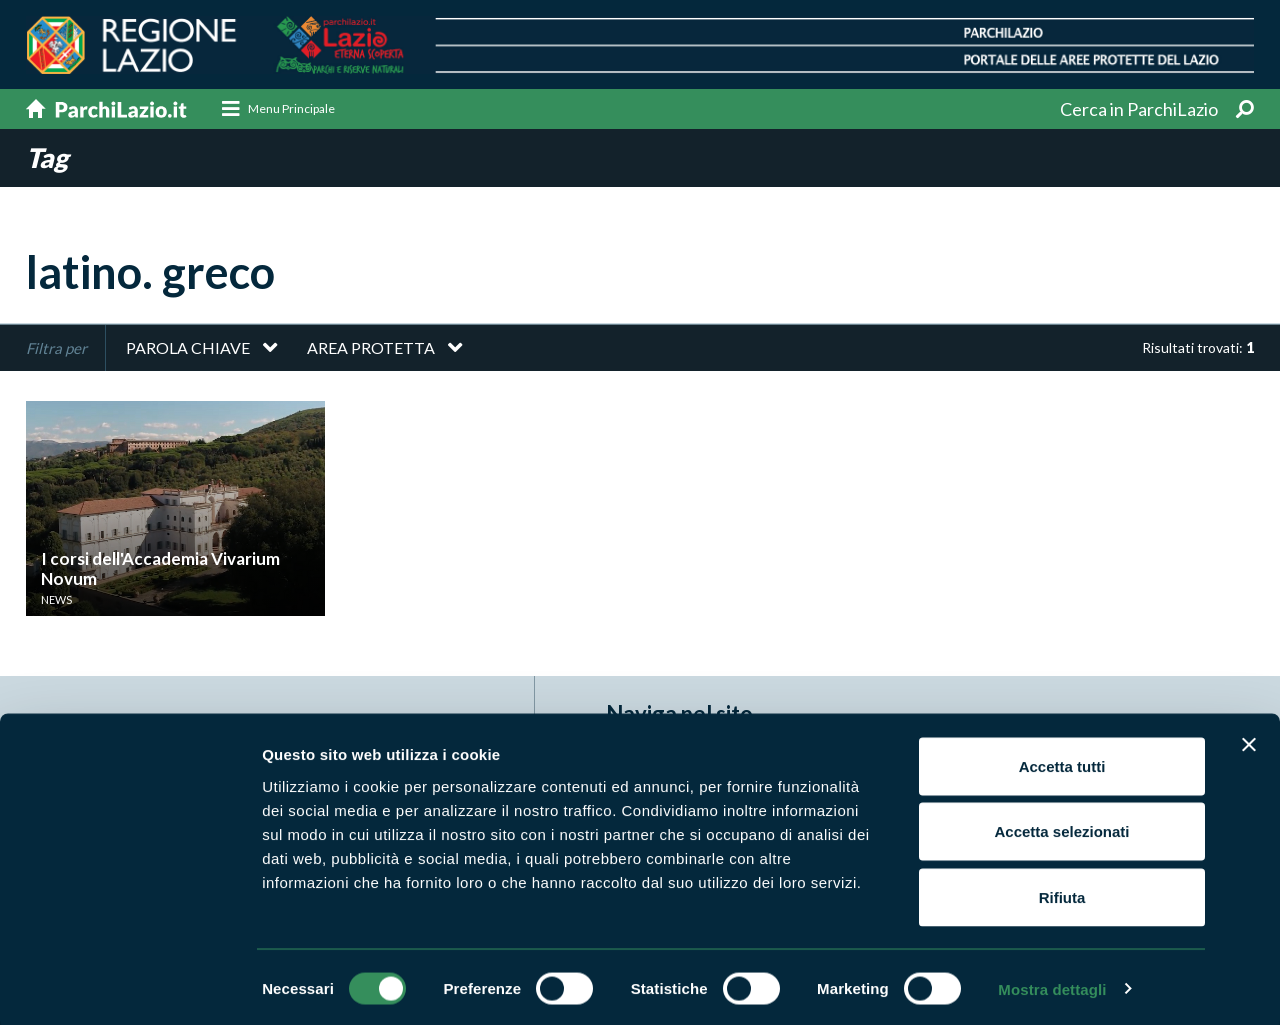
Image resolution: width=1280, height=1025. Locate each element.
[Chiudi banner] (1249, 741)
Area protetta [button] (371, 347)
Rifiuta (1062, 893)
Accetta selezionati (1061, 828)
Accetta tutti (1062, 762)
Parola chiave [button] (188, 347)
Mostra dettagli (1052, 985)
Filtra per (56, 348)
